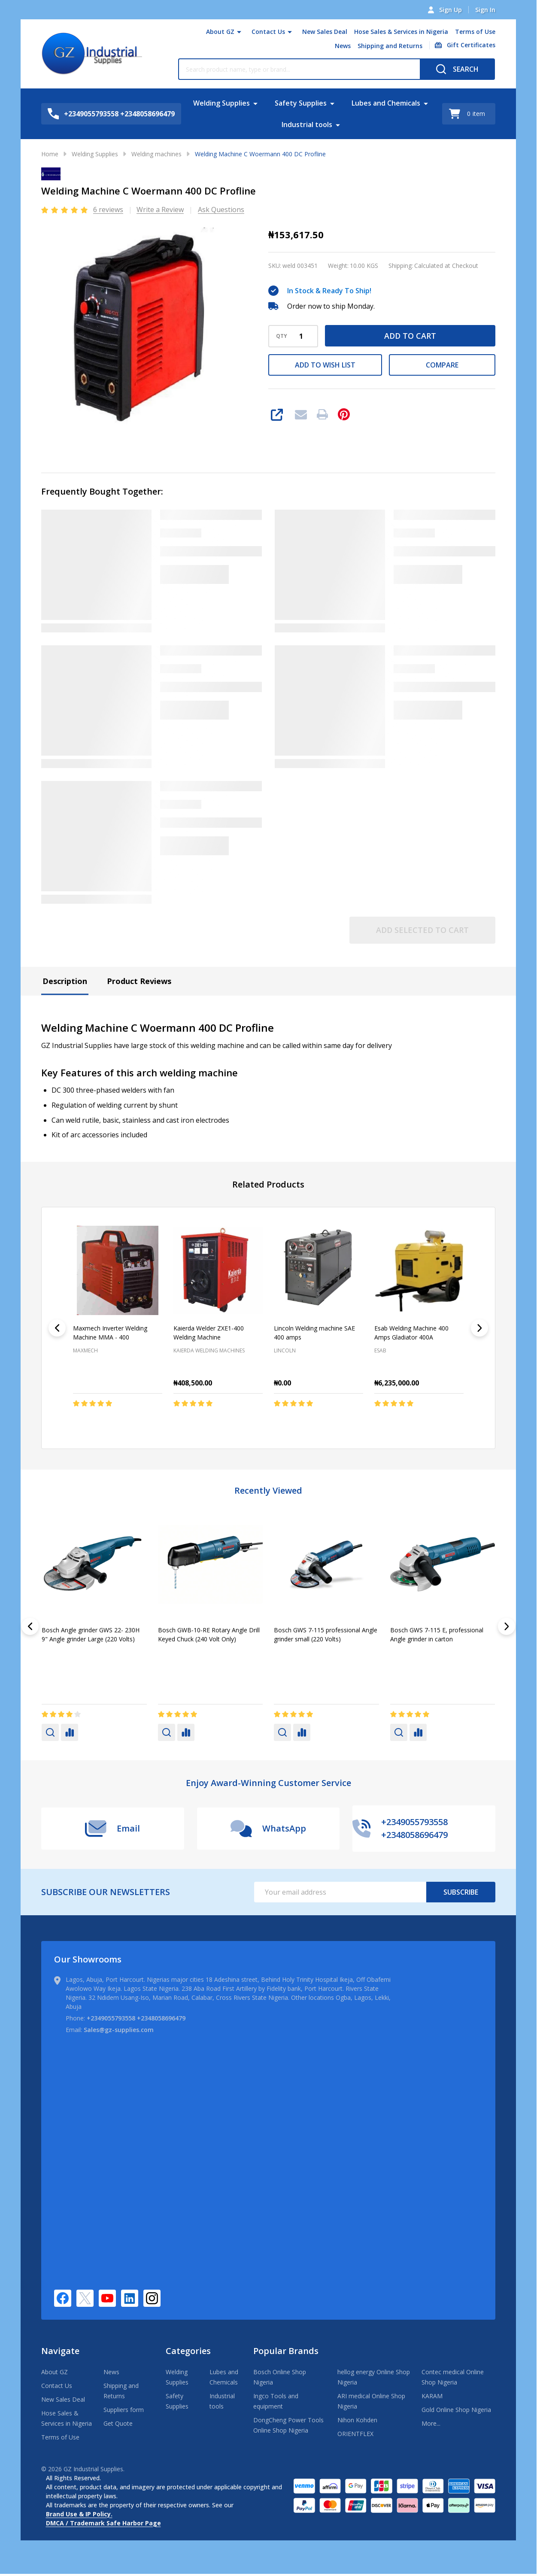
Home (49, 154)
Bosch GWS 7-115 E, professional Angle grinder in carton (436, 1634)
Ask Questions (221, 209)
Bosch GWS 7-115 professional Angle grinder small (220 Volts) (325, 1634)
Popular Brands (286, 2351)
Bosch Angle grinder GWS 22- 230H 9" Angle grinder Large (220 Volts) (91, 1634)
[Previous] (57, 1328)
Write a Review (160, 209)
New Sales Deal (324, 31)
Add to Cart (410, 336)
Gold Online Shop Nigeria (456, 2410)
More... (431, 2423)
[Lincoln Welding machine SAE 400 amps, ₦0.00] (318, 1270)
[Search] (457, 69)
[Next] (479, 1328)
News (343, 46)
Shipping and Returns (390, 46)
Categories (188, 2351)
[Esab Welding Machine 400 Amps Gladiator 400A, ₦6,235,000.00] (419, 1270)
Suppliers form (123, 2410)
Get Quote (118, 2423)
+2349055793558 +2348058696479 (136, 2018)
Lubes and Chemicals (386, 103)
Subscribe (460, 1892)
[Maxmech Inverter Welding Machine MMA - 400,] (117, 1270)
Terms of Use (475, 31)
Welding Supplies (221, 103)
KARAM (432, 2396)
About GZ (220, 31)
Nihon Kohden (357, 2420)
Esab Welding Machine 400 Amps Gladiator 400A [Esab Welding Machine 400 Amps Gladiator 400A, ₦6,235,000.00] (411, 1332)
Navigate (60, 2351)
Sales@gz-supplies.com (119, 2030)
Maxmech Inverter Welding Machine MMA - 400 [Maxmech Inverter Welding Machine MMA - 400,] (110, 1332)
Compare (442, 365)
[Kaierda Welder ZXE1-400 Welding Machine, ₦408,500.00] (218, 1270)
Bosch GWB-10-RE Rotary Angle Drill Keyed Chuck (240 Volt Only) (209, 1634)
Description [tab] (64, 981)
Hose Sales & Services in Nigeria (401, 31)
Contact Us (268, 31)
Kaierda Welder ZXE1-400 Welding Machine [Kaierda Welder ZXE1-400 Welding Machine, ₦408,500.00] (208, 1332)
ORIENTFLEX (355, 2434)
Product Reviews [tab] (139, 981)
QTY (281, 336)
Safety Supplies (301, 103)
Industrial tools (307, 124)
